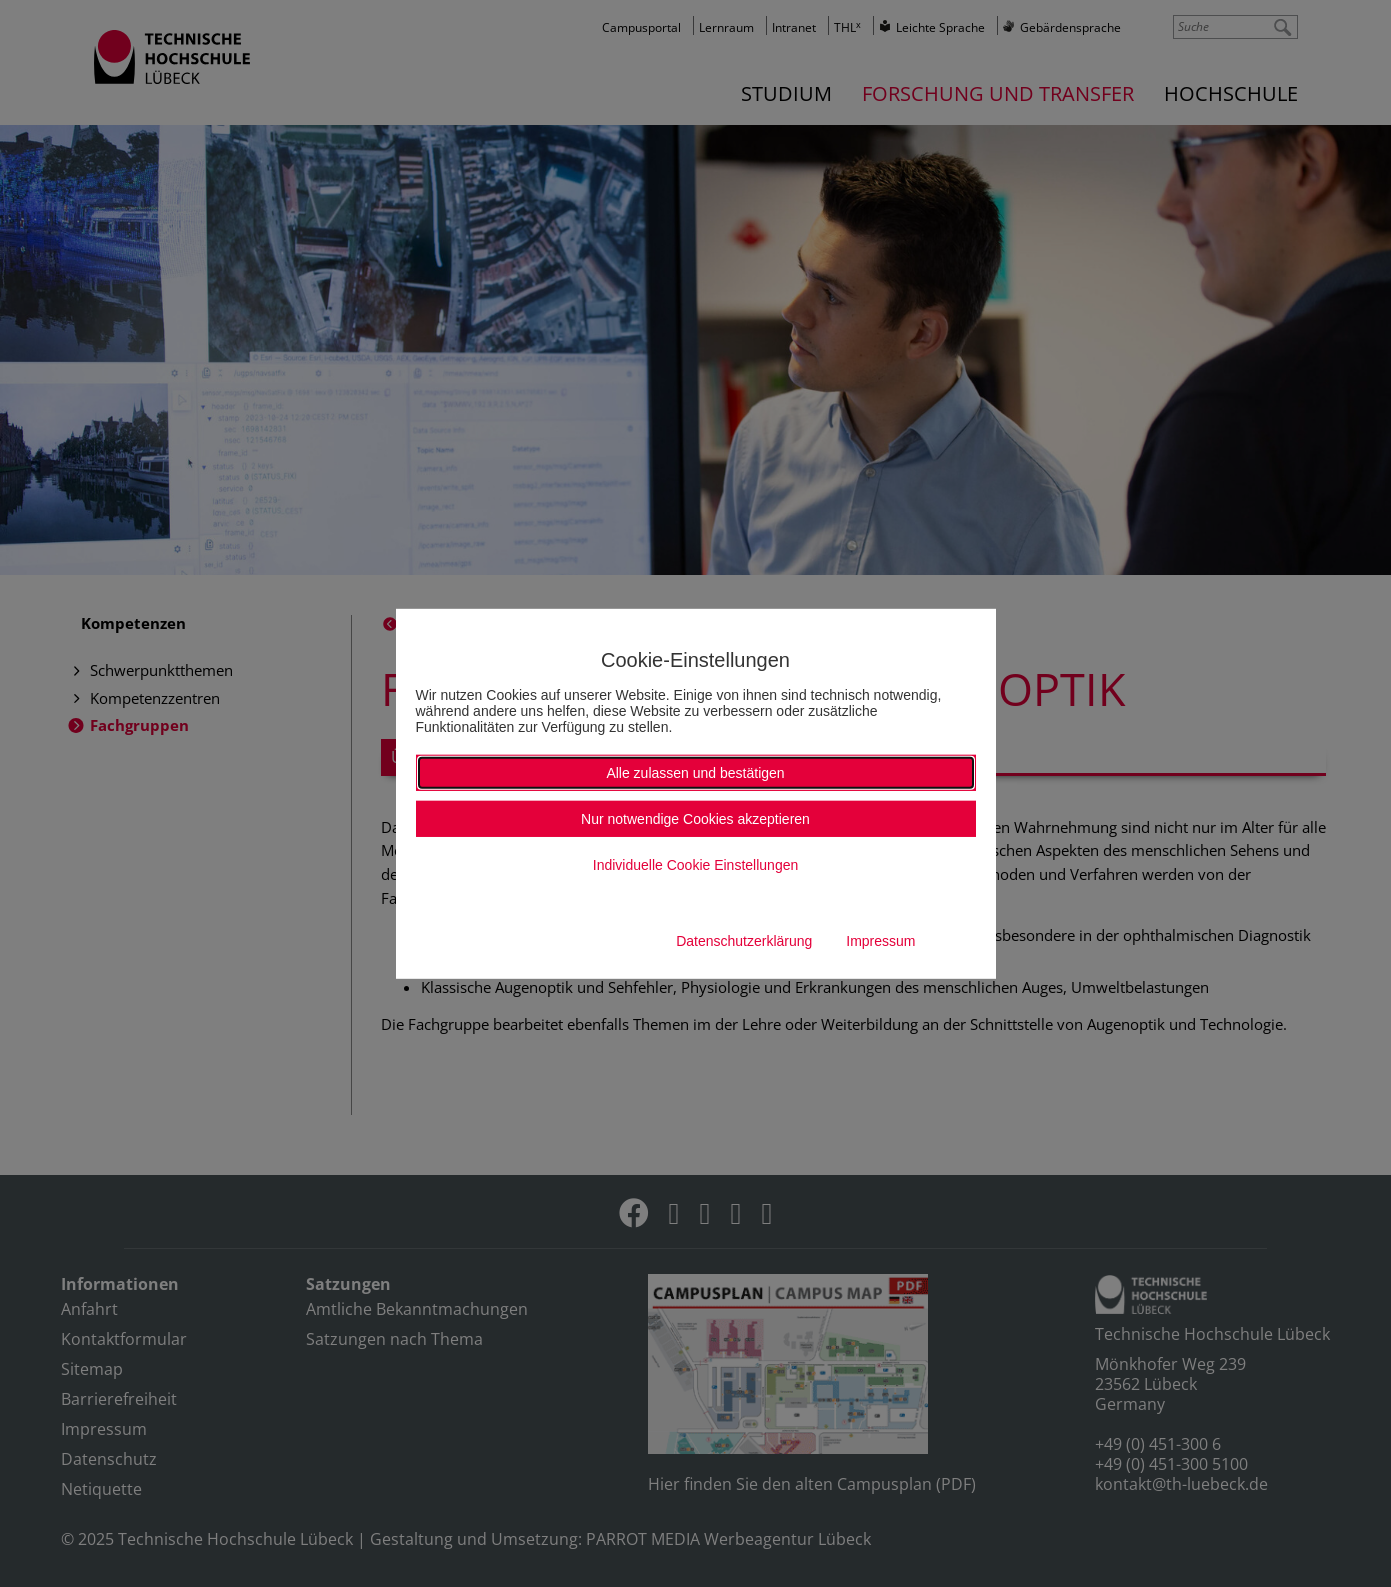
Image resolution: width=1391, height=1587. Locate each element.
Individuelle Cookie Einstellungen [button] (695, 865)
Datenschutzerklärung (744, 941)
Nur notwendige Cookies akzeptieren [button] (695, 819)
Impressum (880, 941)
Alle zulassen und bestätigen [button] (695, 773)
